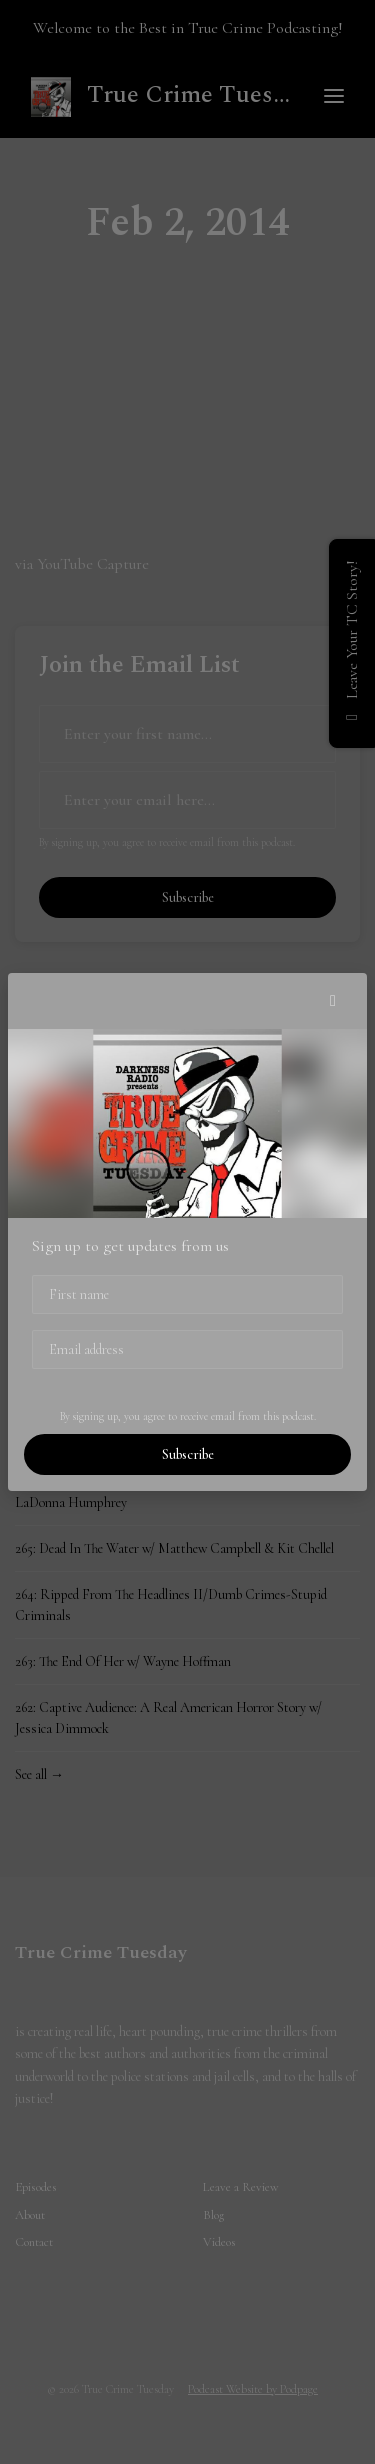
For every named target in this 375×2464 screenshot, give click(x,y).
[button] (333, 1001)
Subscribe (188, 1454)
